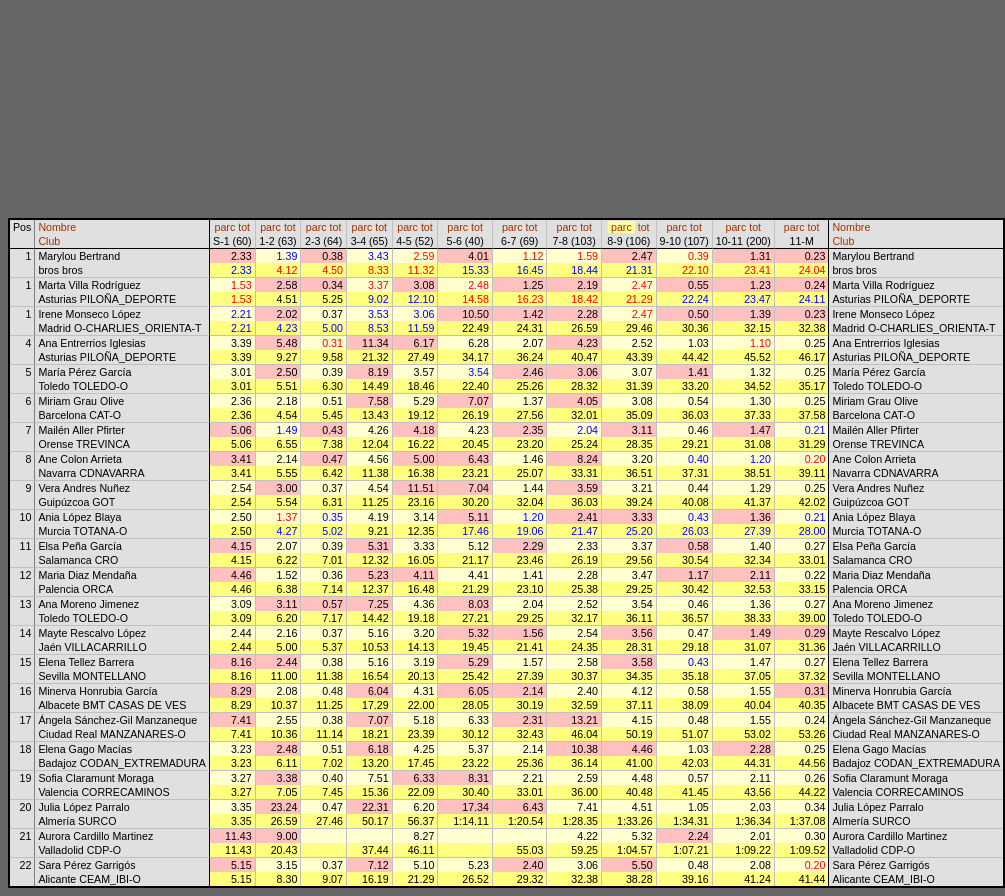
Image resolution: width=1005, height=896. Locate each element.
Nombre (57, 227)
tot (244, 227)
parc (225, 227)
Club (49, 241)
